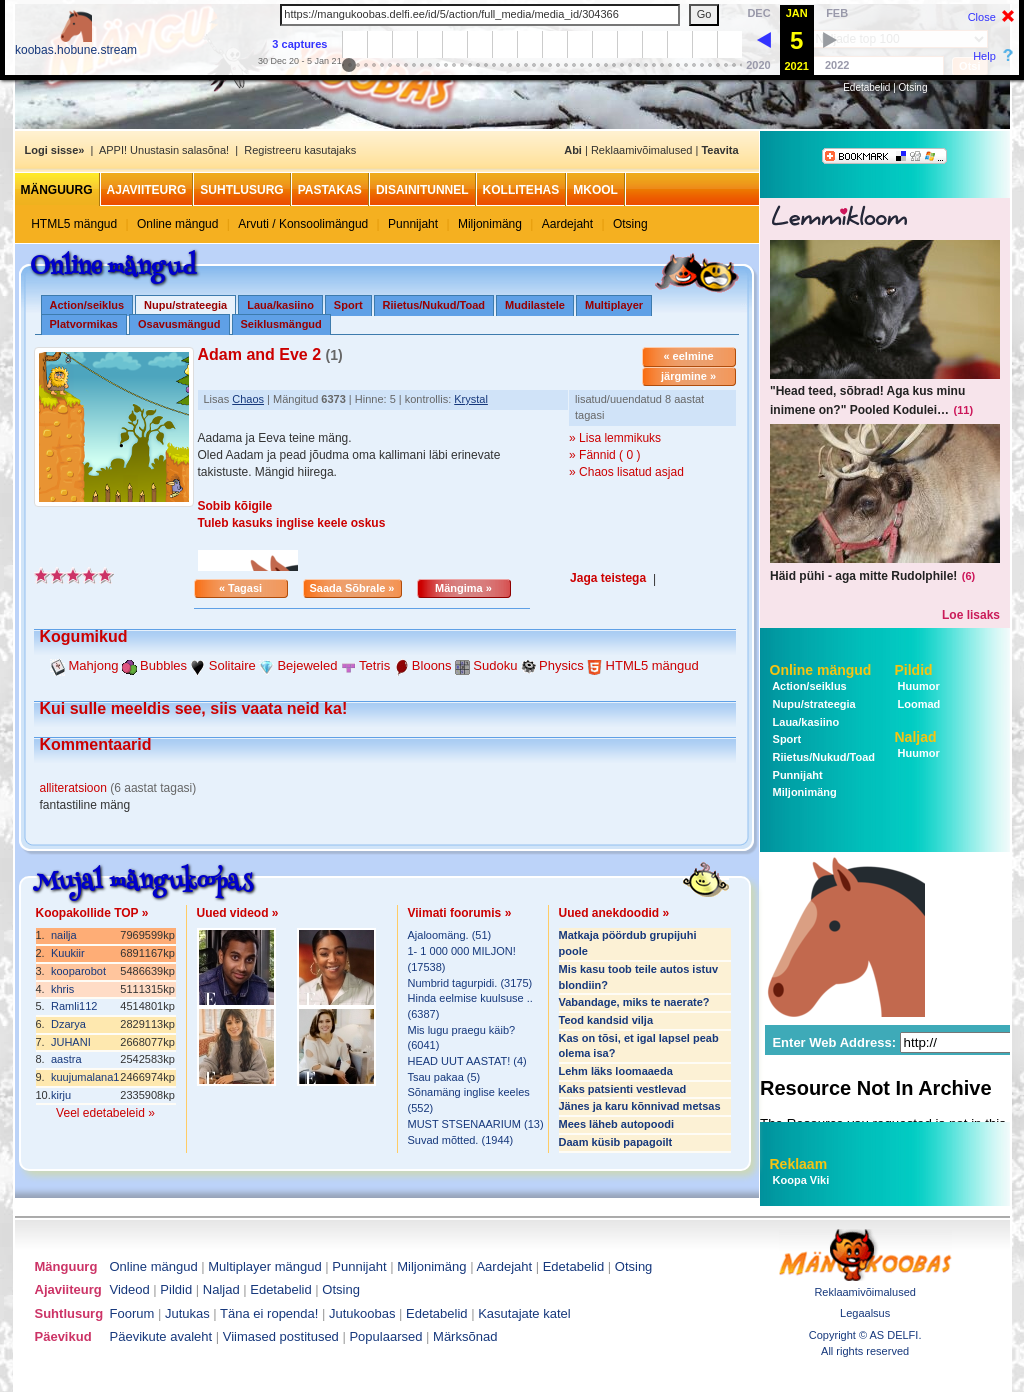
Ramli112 (74, 1006)
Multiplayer (614, 305)
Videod (130, 1289)
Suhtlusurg (241, 190)
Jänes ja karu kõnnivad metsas (640, 1106)
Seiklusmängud (281, 324)
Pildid (914, 670)
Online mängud (177, 224)
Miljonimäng (490, 224)
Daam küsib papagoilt (616, 1142)
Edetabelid (866, 87)
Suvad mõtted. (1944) (461, 1140)
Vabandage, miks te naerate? (634, 1002)
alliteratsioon (73, 788)
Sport (348, 305)
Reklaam (799, 1164)
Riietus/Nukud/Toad (434, 305)
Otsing (913, 87)
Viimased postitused (281, 1336)
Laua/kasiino (280, 305)
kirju (61, 1095)
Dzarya (68, 1024)
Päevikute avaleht (161, 1336)
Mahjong (94, 665)
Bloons (432, 665)
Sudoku (495, 665)
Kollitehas (521, 190)
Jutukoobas (362, 1313)
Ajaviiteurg (147, 190)
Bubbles (163, 665)
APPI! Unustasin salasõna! (164, 150)
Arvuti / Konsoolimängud (303, 224)
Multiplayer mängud (264, 1266)
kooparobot (78, 971)
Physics (561, 665)
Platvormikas (84, 324)
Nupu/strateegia (813, 704)
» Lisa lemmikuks (615, 438)
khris (62, 989)
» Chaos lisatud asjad (626, 472)
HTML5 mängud (74, 224)
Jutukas (187, 1313)
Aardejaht (567, 224)
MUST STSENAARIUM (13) (476, 1124)
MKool (595, 190)
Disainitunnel (422, 190)
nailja (64, 935)
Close (982, 17)
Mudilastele (535, 305)
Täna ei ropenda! (269, 1313)
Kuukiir (68, 953)
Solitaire (232, 665)
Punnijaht (413, 224)
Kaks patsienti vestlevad (623, 1089)
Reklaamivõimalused (642, 150)
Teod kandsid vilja (606, 1020)
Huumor (917, 686)
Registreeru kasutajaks (300, 150)
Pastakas (330, 190)
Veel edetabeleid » (105, 1113)
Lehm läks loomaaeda (616, 1071)
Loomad (918, 704)
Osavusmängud (179, 324)
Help (984, 56)
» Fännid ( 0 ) (604, 455)
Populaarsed (385, 1336)
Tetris (374, 665)
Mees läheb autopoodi (617, 1124)
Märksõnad (465, 1336)
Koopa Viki (801, 1180)
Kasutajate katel (524, 1313)
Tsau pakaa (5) (444, 1077)
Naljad (916, 737)
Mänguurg (57, 190)
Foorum (132, 1313)
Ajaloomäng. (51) (450, 935)
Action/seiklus (87, 305)
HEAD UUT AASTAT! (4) (467, 1061)
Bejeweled (307, 665)
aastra (66, 1059)
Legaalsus (865, 1313)
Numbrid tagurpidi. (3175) (470, 983)
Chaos (248, 399)
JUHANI (71, 1042)
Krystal (471, 399)
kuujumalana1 (85, 1077)
